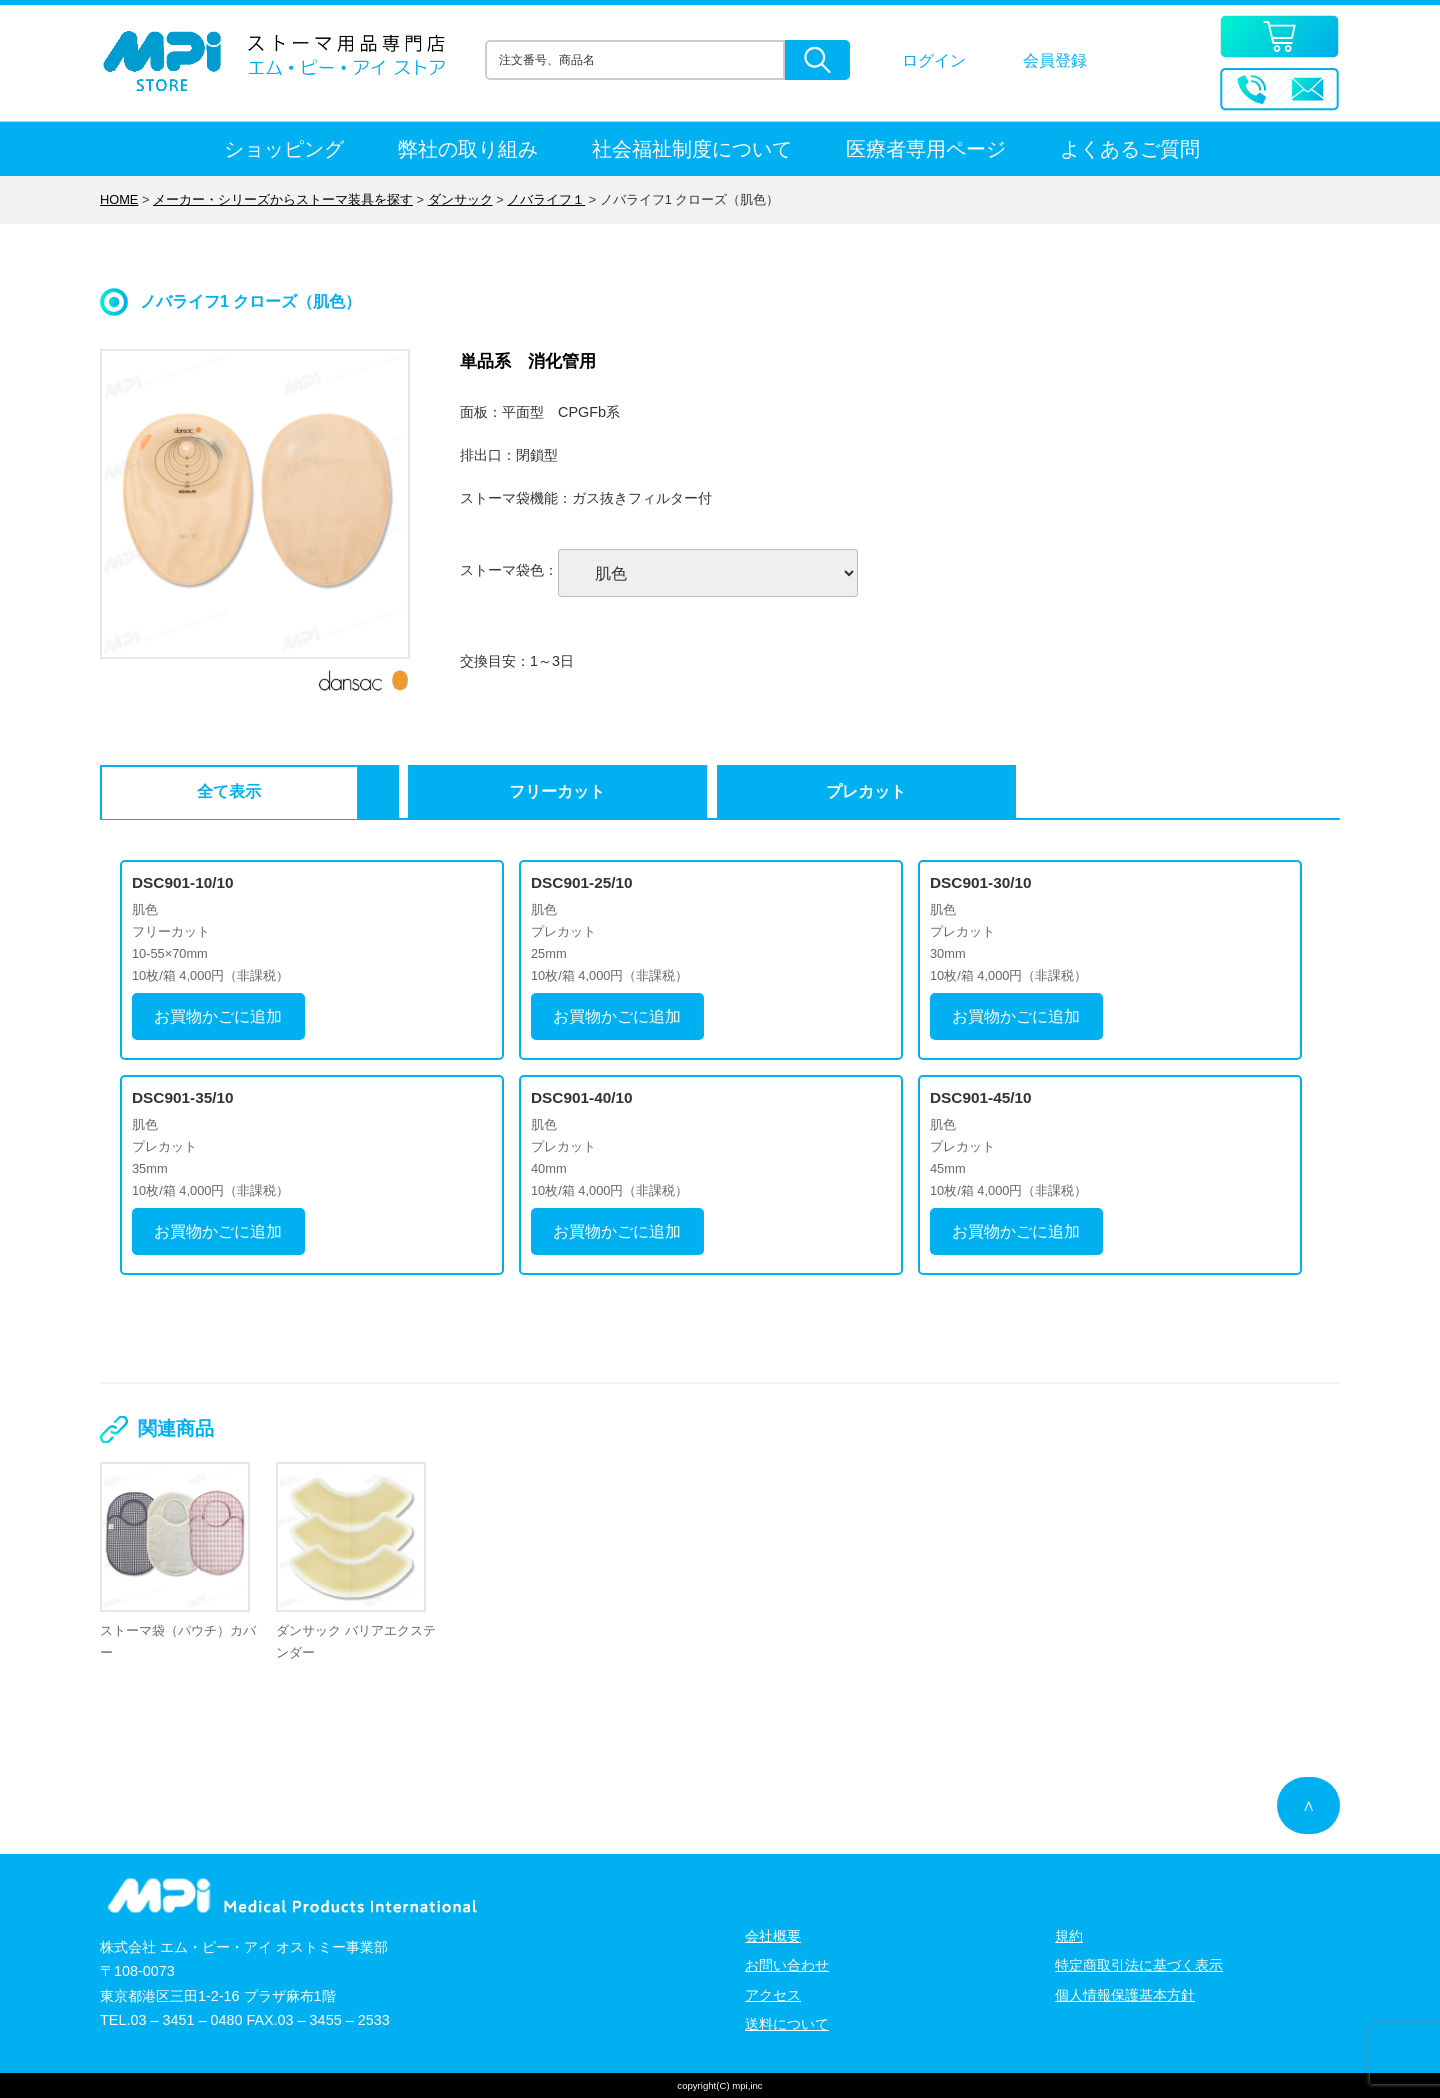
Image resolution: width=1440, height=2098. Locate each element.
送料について (787, 2023)
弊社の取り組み (468, 149)
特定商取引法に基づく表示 (1139, 1964)
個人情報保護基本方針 (1125, 1994)
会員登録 (1055, 60)
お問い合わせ (787, 1964)
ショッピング (284, 149)
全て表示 (201, 791)
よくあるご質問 (1130, 149)
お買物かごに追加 (218, 1015)
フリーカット (410, 791)
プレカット (620, 791)
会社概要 (773, 1935)
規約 (1069, 1935)
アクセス (773, 1994)
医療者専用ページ (926, 149)
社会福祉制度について (692, 149)
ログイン (934, 60)
